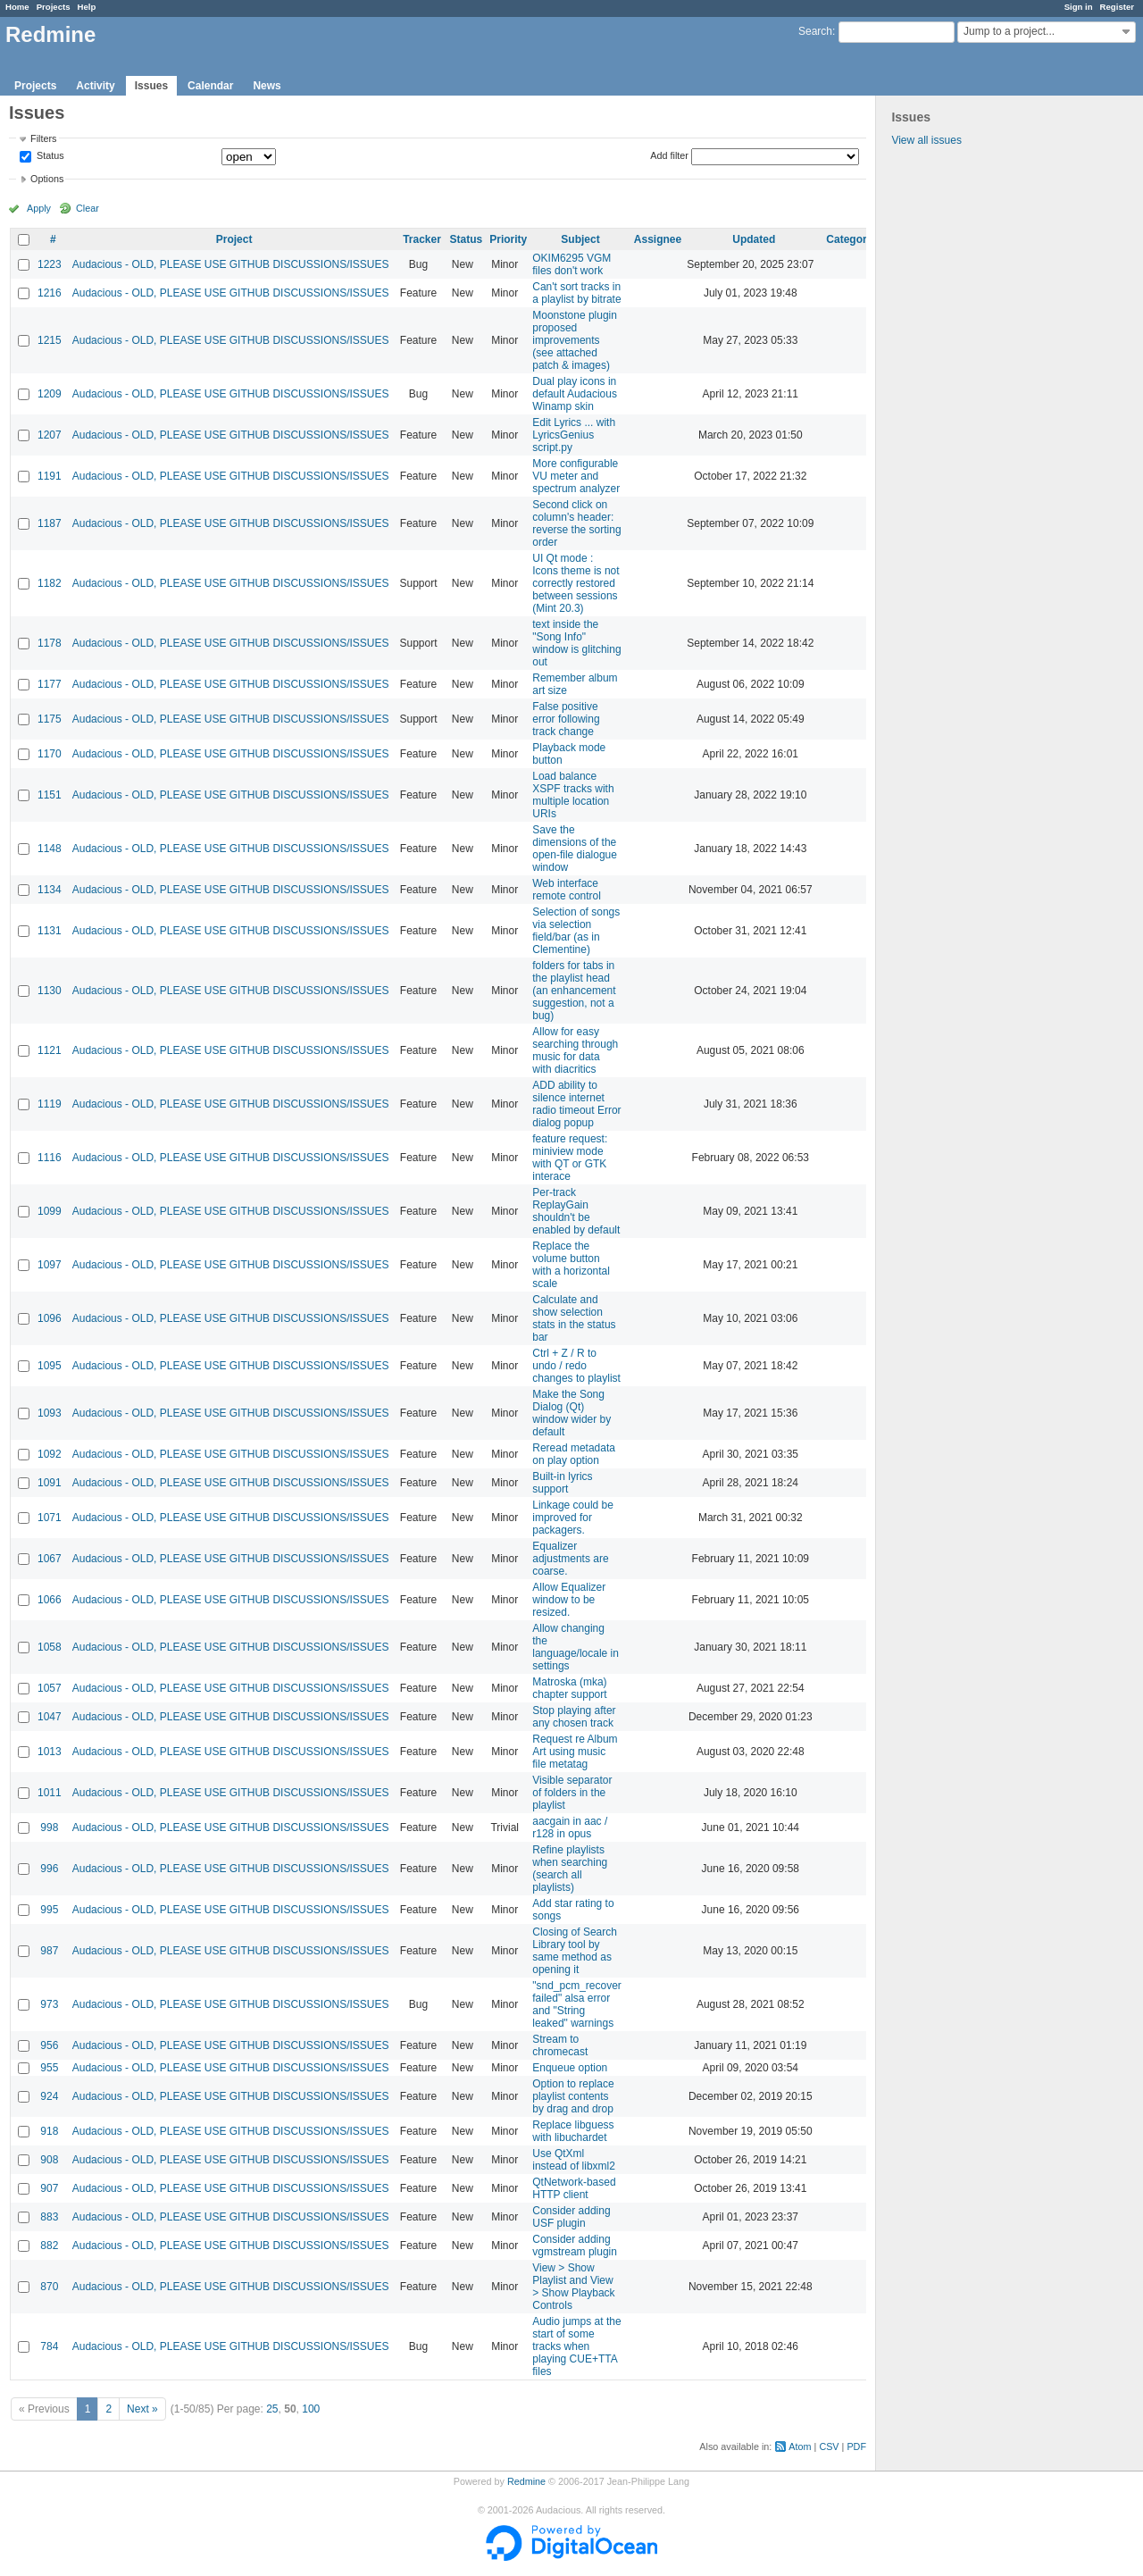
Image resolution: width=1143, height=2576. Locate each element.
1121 (50, 1050)
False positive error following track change (565, 719)
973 (49, 2004)
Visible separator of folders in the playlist (572, 1792)
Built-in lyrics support (562, 1482)
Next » (142, 2409)
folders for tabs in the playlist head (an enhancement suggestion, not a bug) (573, 990)
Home (17, 7)
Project (234, 239)
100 (311, 2409)
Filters (43, 138)
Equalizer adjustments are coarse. (570, 1558)
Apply (39, 208)
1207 (50, 435)
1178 (50, 643)
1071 (50, 1517)
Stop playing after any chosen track (573, 1716)
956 (49, 2045)
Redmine (526, 2481)
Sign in (1078, 7)
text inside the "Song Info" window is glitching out (576, 643)
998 (49, 1827)
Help (87, 7)
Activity (95, 85)
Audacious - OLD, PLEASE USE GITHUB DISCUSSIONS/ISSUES (230, 264)
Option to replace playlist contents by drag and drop (572, 2096)
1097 (50, 1265)
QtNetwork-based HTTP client (573, 2188)
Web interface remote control (566, 889)
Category (849, 239)
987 (49, 1951)
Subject (580, 239)
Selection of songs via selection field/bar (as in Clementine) (576, 931)
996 (49, 1868)
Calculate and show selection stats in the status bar (573, 1318)
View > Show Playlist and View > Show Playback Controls (573, 2287)
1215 (50, 340)
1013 (50, 1751)
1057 (50, 1688)
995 (49, 1909)
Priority (508, 239)
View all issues (926, 140)
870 (49, 2286)
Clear (87, 208)
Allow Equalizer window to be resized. (568, 1599)
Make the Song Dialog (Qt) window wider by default (571, 1413)
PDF (856, 2446)
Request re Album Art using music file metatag (574, 1751)
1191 (50, 476)
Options (46, 178)
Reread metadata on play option (573, 1454)
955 (49, 2068)
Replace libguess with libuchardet (572, 2131)
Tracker (422, 239)
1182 (50, 583)
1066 (50, 1599)
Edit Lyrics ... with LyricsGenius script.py (573, 435)
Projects (54, 7)
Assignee (657, 239)
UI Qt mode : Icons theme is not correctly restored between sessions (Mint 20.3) (575, 583)
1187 (50, 523)
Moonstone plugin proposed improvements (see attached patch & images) (574, 340)
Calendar (210, 85)
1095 (50, 1365)
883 (49, 2217)
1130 (50, 990)
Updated (753, 239)
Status (49, 156)
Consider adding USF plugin (571, 2216)
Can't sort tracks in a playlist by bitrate (576, 292)
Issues (151, 85)
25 (272, 2409)
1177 (50, 684)
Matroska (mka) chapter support (569, 1688)
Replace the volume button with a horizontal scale (571, 1265)
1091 (50, 1482)
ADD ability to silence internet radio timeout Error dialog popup (576, 1104)
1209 (50, 394)
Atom (799, 2446)
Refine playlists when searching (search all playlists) (569, 1869)
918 (49, 2131)
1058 (50, 1647)
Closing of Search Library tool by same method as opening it (574, 1951)
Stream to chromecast (560, 2045)
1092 (50, 1454)
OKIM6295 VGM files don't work (571, 264)
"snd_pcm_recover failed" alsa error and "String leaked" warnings (577, 2004)
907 (49, 2188)
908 (49, 2160)
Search (815, 31)
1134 (50, 889)
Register (1117, 7)
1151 (50, 795)
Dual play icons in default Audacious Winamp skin (574, 394)
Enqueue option (569, 2068)
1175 (50, 719)
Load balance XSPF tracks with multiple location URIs (572, 795)
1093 (50, 1413)
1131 (50, 930)
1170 (50, 754)
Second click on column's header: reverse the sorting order (576, 523)
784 (49, 2346)
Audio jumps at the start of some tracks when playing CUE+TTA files (576, 2346)
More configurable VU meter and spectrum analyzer (576, 476)
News (266, 85)
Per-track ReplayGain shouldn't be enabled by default (576, 1211)
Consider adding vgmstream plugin (574, 2245)
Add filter (669, 155)
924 (49, 2096)
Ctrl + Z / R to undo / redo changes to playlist (576, 1365)
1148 (50, 848)
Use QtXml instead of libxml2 (573, 2159)
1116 (50, 1157)
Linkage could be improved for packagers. (572, 1517)
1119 (50, 1104)
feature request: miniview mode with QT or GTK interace (569, 1158)
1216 (50, 293)
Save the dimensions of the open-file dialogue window (574, 849)
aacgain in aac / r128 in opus (569, 1827)
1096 (50, 1318)
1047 (50, 1716)
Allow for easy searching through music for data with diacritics (575, 1050)
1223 (50, 264)
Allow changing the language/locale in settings (575, 1647)
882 (49, 2245)
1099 (50, 1211)
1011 (50, 1792)
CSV (828, 2446)
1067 (50, 1558)
